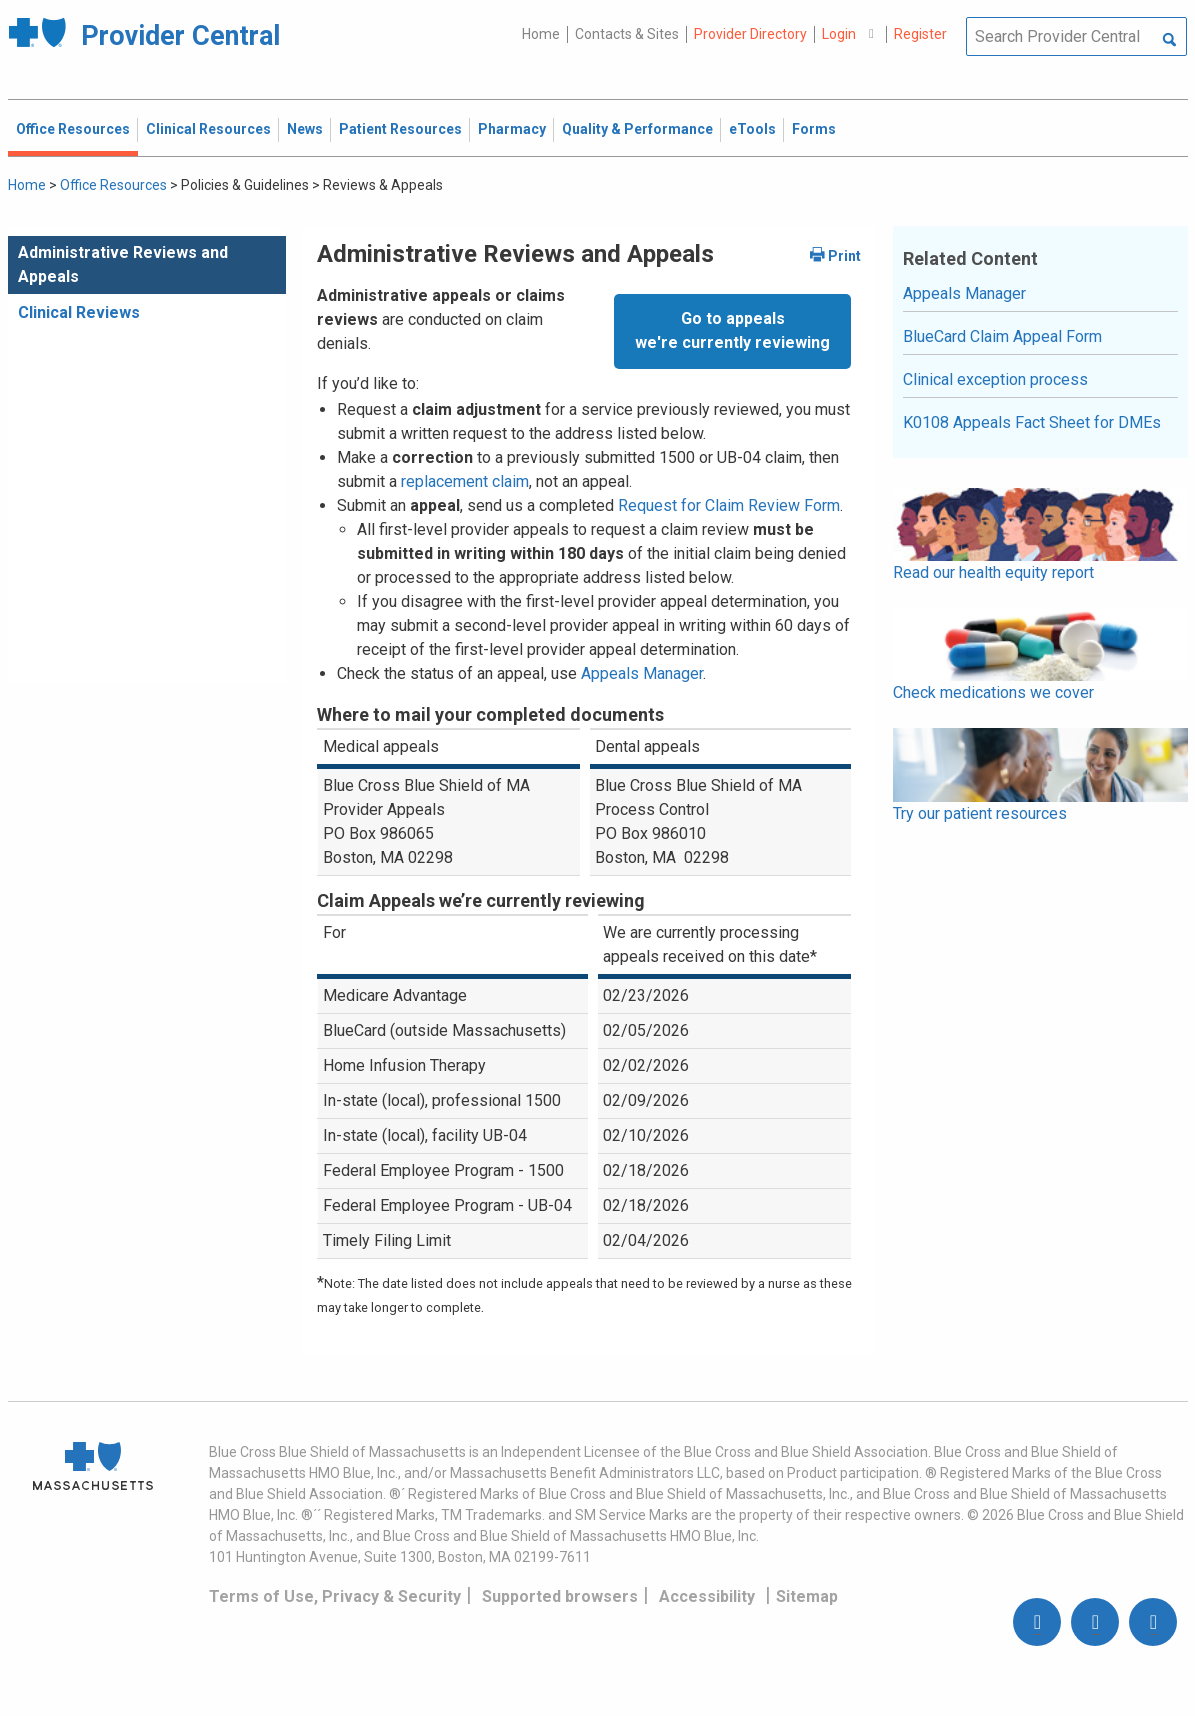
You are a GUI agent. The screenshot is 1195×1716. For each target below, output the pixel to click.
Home (541, 34)
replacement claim (465, 481)
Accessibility (707, 1596)
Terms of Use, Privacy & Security (335, 1596)
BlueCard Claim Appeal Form (1002, 336)
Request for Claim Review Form (729, 505)
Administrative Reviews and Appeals (123, 264)
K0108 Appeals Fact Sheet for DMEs (1032, 422)
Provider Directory (750, 34)
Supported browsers (560, 1596)
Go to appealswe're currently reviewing (732, 330)
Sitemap (807, 1596)
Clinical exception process (995, 379)
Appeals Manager (642, 673)
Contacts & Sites (627, 34)
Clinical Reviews (79, 312)
